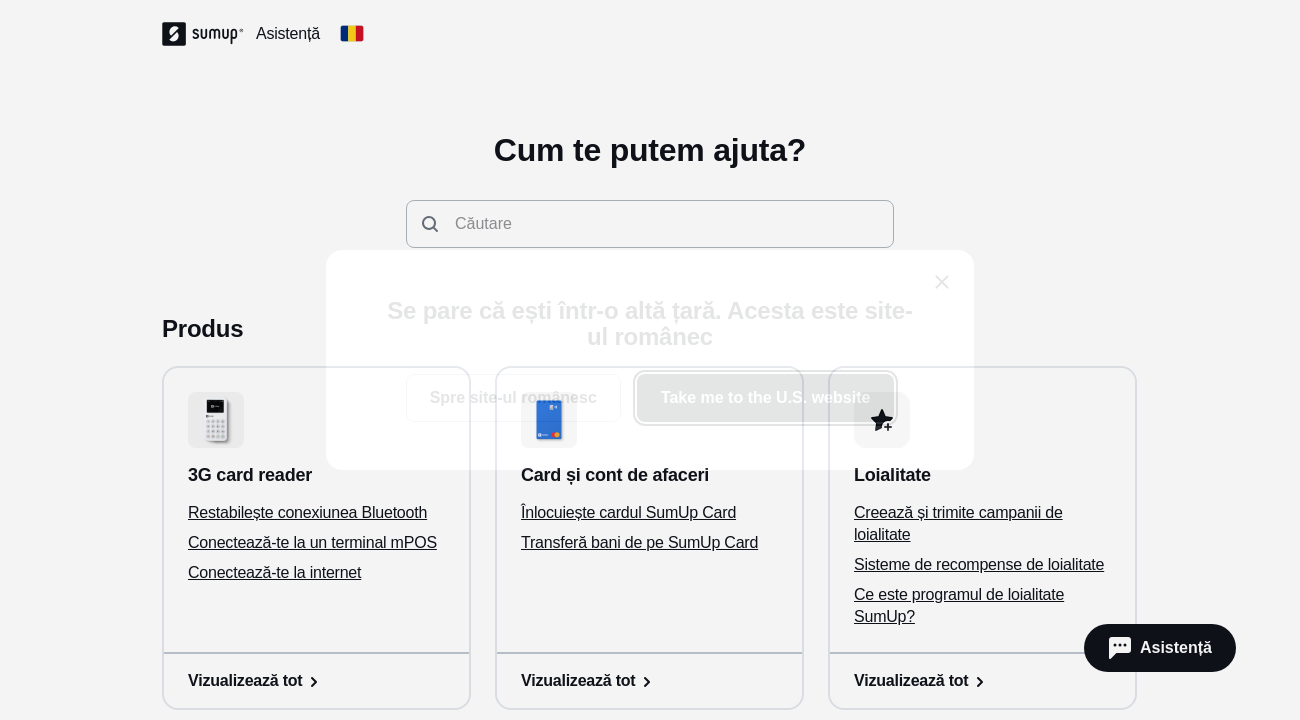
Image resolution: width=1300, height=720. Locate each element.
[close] (942, 282)
